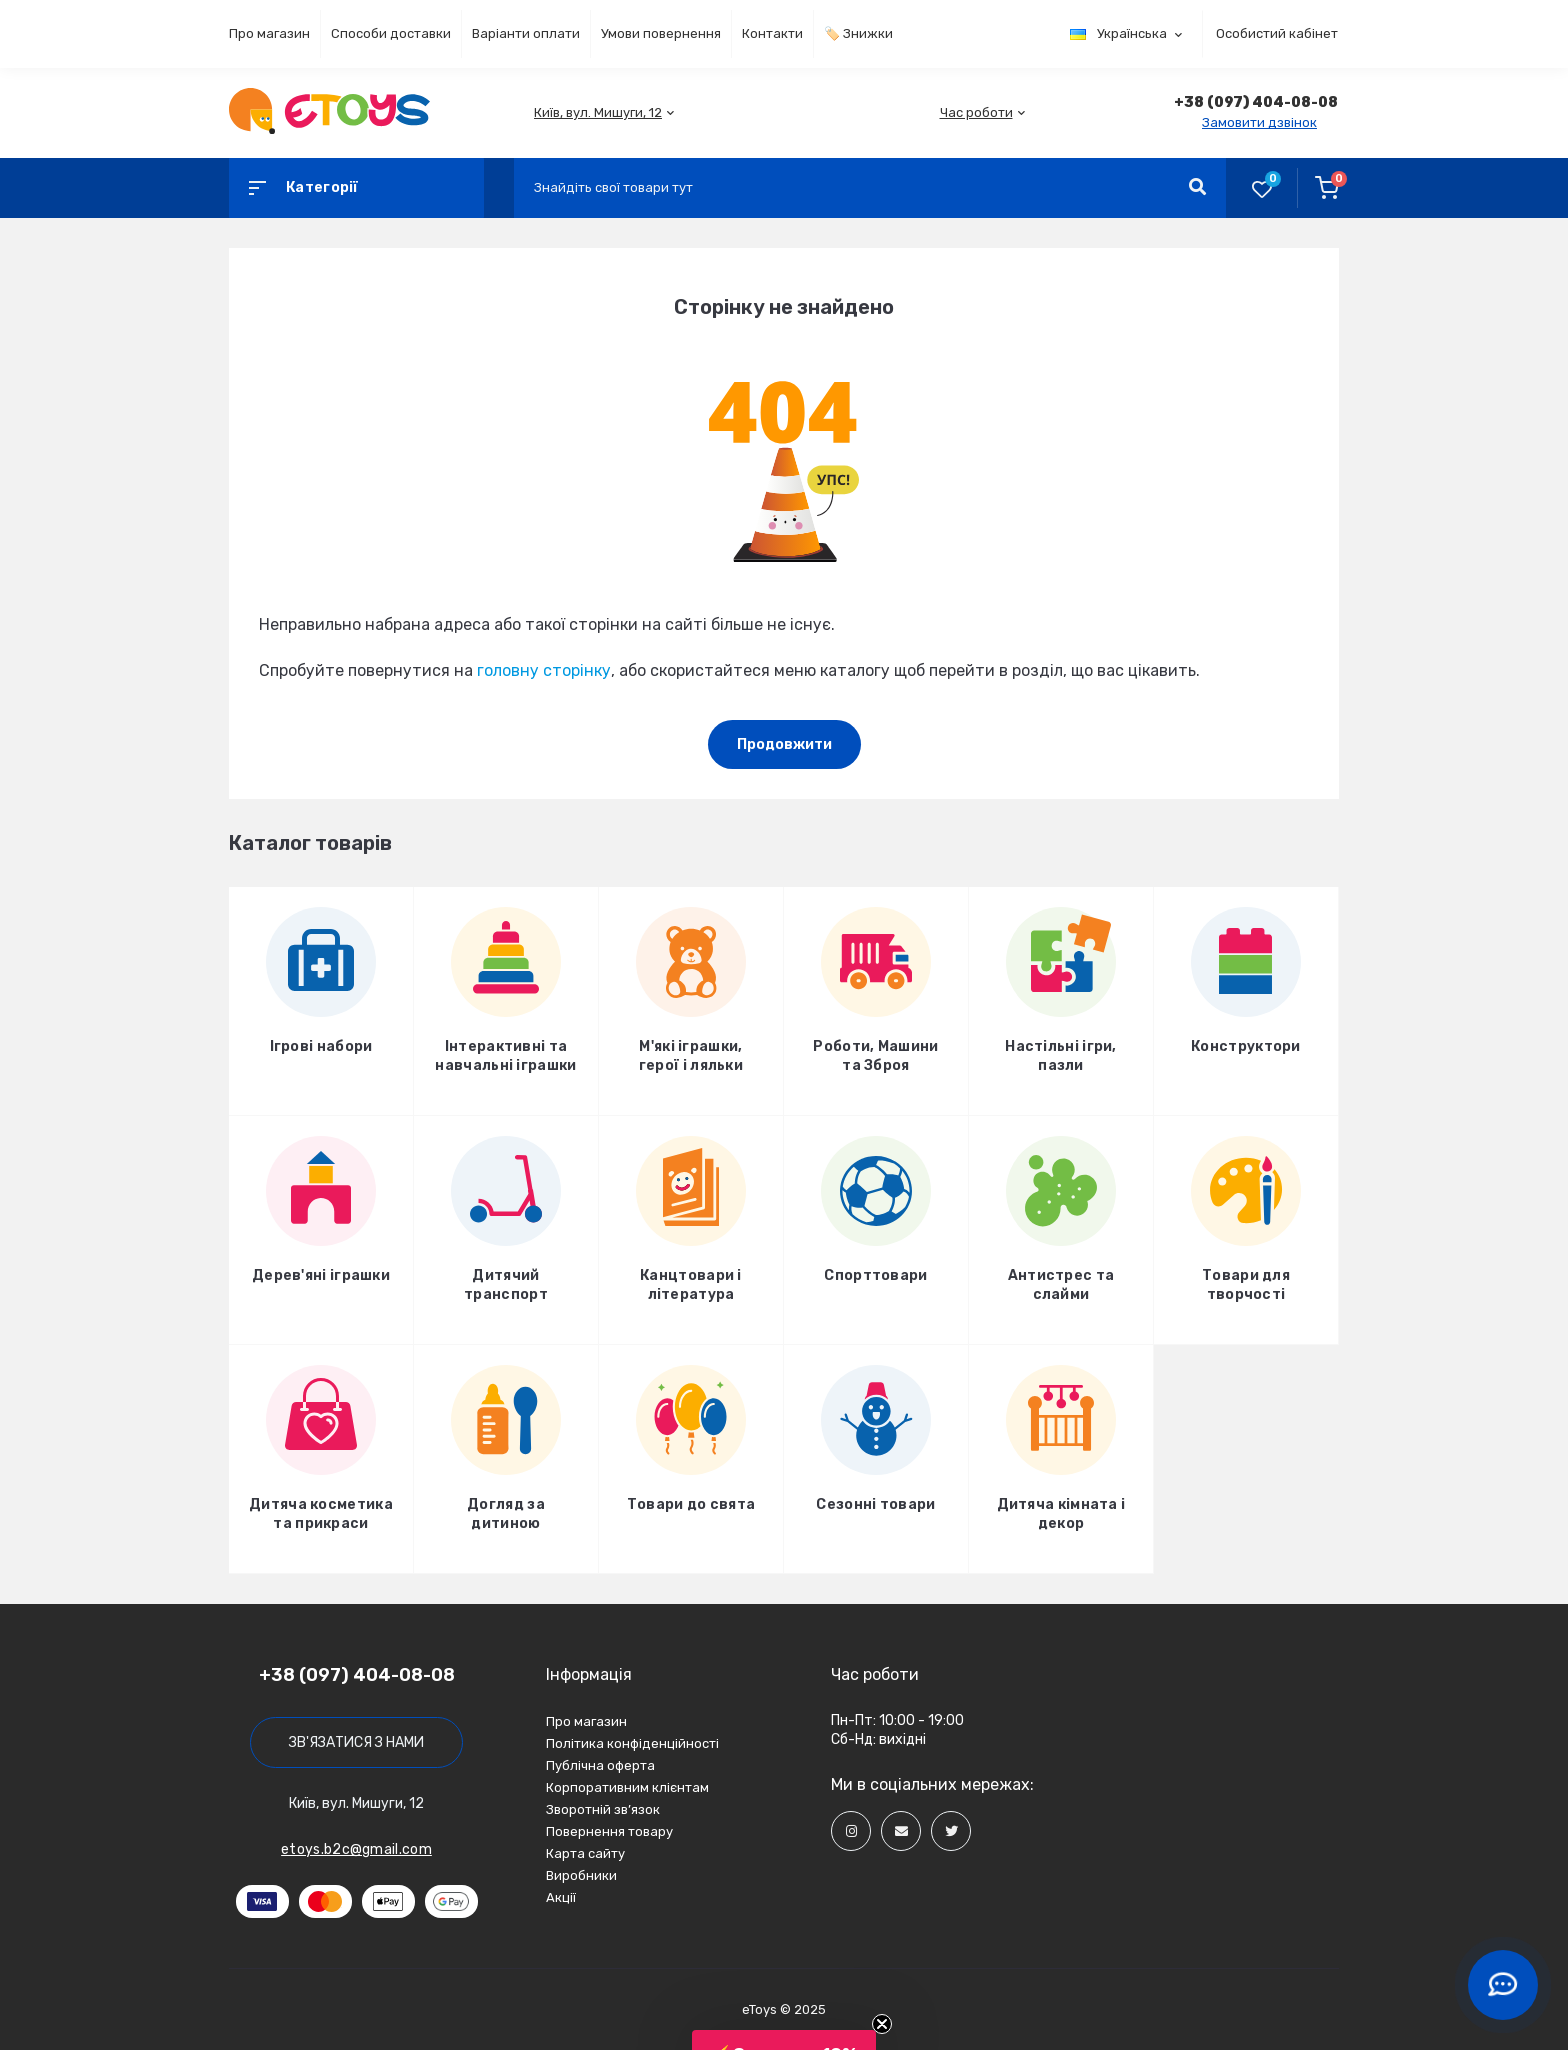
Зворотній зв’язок (603, 1809)
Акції (561, 1897)
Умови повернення (661, 33)
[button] (598, 112)
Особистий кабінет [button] (1277, 33)
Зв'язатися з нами (356, 1742)
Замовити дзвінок (1259, 122)
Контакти (772, 33)
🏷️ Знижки (858, 33)
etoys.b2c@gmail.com (356, 1849)
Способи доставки (391, 33)
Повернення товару (609, 1831)
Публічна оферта (600, 1765)
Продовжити (784, 744)
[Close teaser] (882, 2024)
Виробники (581, 1875)
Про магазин (269, 33)
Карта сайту (585, 1853)
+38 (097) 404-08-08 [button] (357, 1675)
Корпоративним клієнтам (627, 1787)
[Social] (851, 1831)
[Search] (1197, 188)
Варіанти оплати (526, 33)
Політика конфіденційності (632, 1743)
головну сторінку (544, 670)
